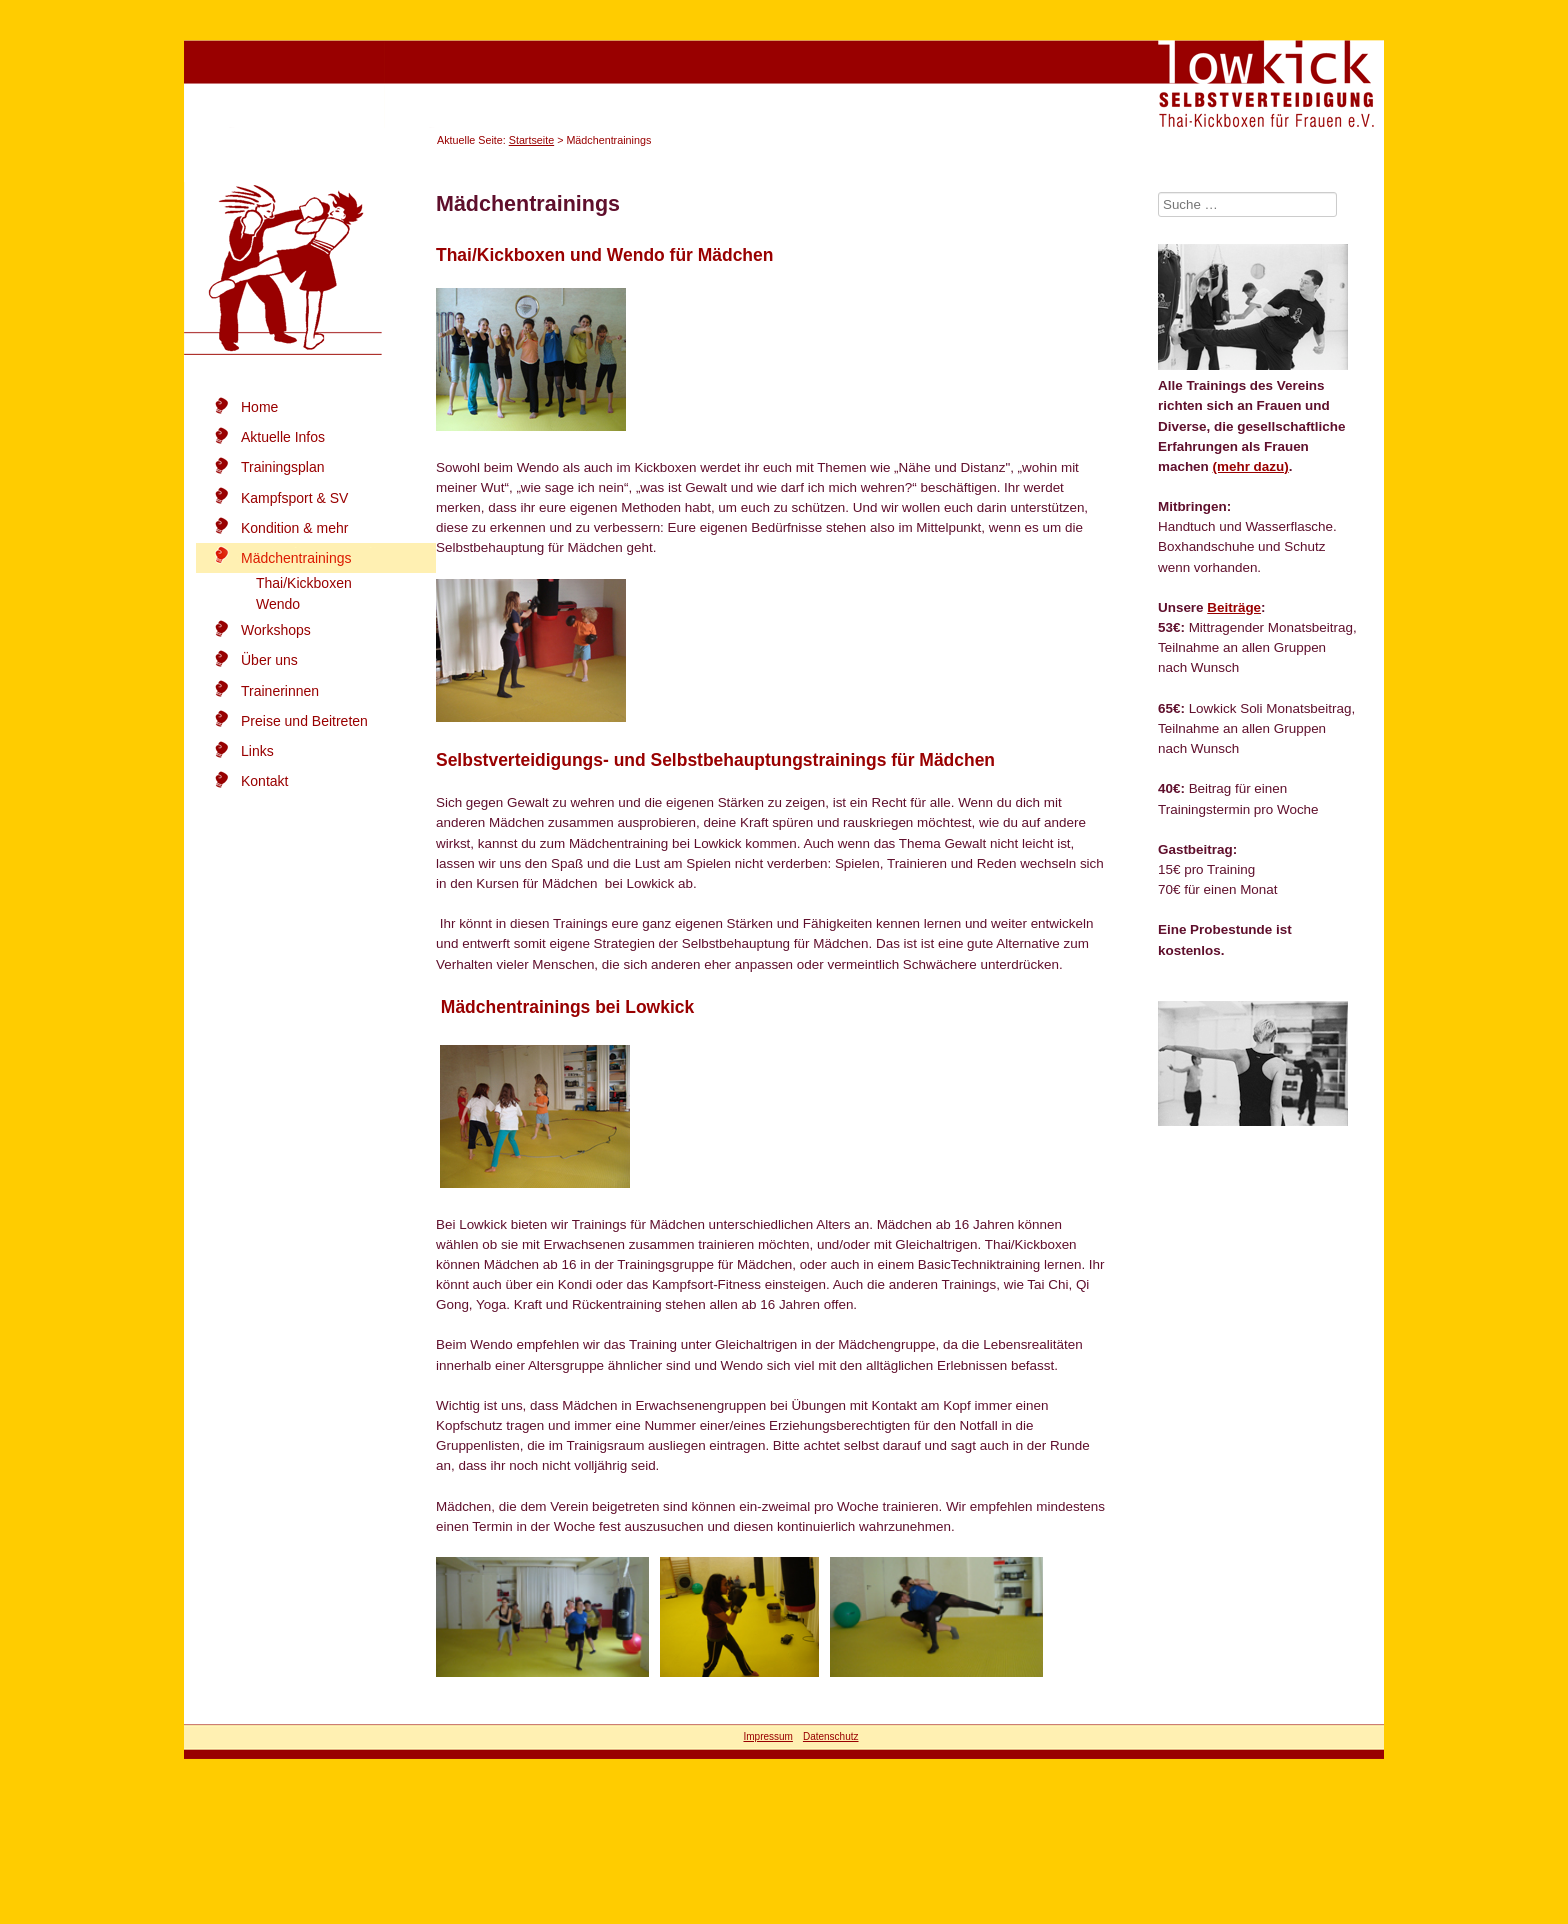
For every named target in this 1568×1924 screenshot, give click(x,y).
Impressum (767, 1736)
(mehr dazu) (1251, 466)
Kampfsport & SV (294, 498)
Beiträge (1234, 607)
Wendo (278, 604)
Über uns (269, 660)
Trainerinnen (280, 691)
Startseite (531, 140)
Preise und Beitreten (304, 721)
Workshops (276, 630)
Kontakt (264, 781)
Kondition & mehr (294, 528)
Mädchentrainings (296, 558)
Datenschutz (831, 1736)
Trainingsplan (283, 467)
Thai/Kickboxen (304, 583)
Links (257, 751)
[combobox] (1247, 204)
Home (259, 407)
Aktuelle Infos (283, 437)
